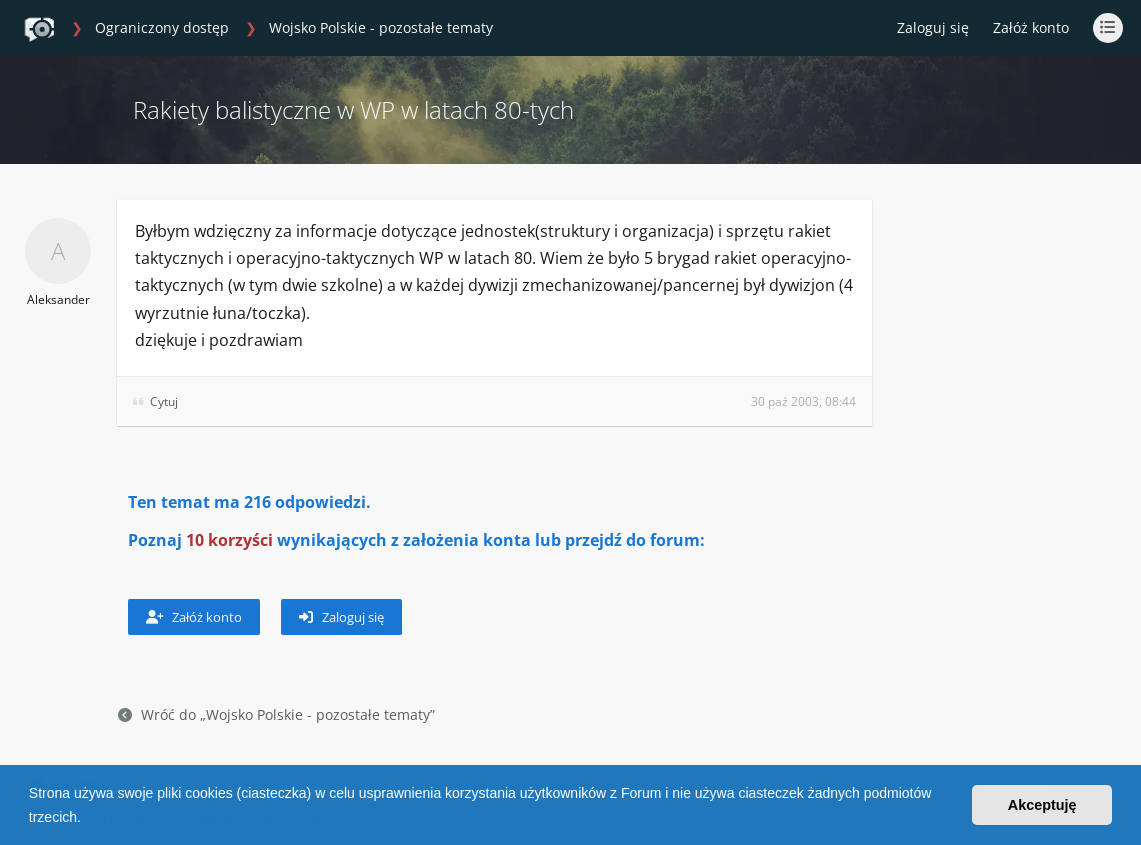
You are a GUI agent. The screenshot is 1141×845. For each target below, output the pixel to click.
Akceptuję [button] (1042, 805)
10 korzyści (229, 540)
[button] (88, 819)
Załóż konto (1031, 27)
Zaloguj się (341, 617)
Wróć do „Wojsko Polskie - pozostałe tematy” (276, 714)
